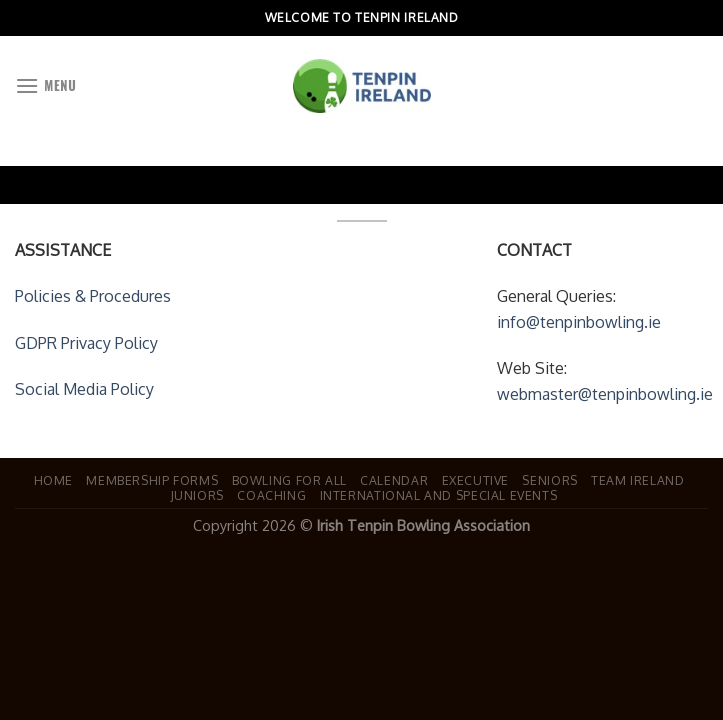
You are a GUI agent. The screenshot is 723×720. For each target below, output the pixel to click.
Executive (476, 480)
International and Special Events (439, 495)
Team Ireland (637, 480)
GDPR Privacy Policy (86, 343)
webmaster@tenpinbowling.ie (605, 394)
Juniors (197, 495)
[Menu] (45, 85)
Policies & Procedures (93, 296)
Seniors (549, 480)
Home (53, 480)
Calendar (394, 480)
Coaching (271, 495)
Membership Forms (152, 480)
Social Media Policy (84, 389)
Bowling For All (289, 480)
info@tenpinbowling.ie (579, 322)
